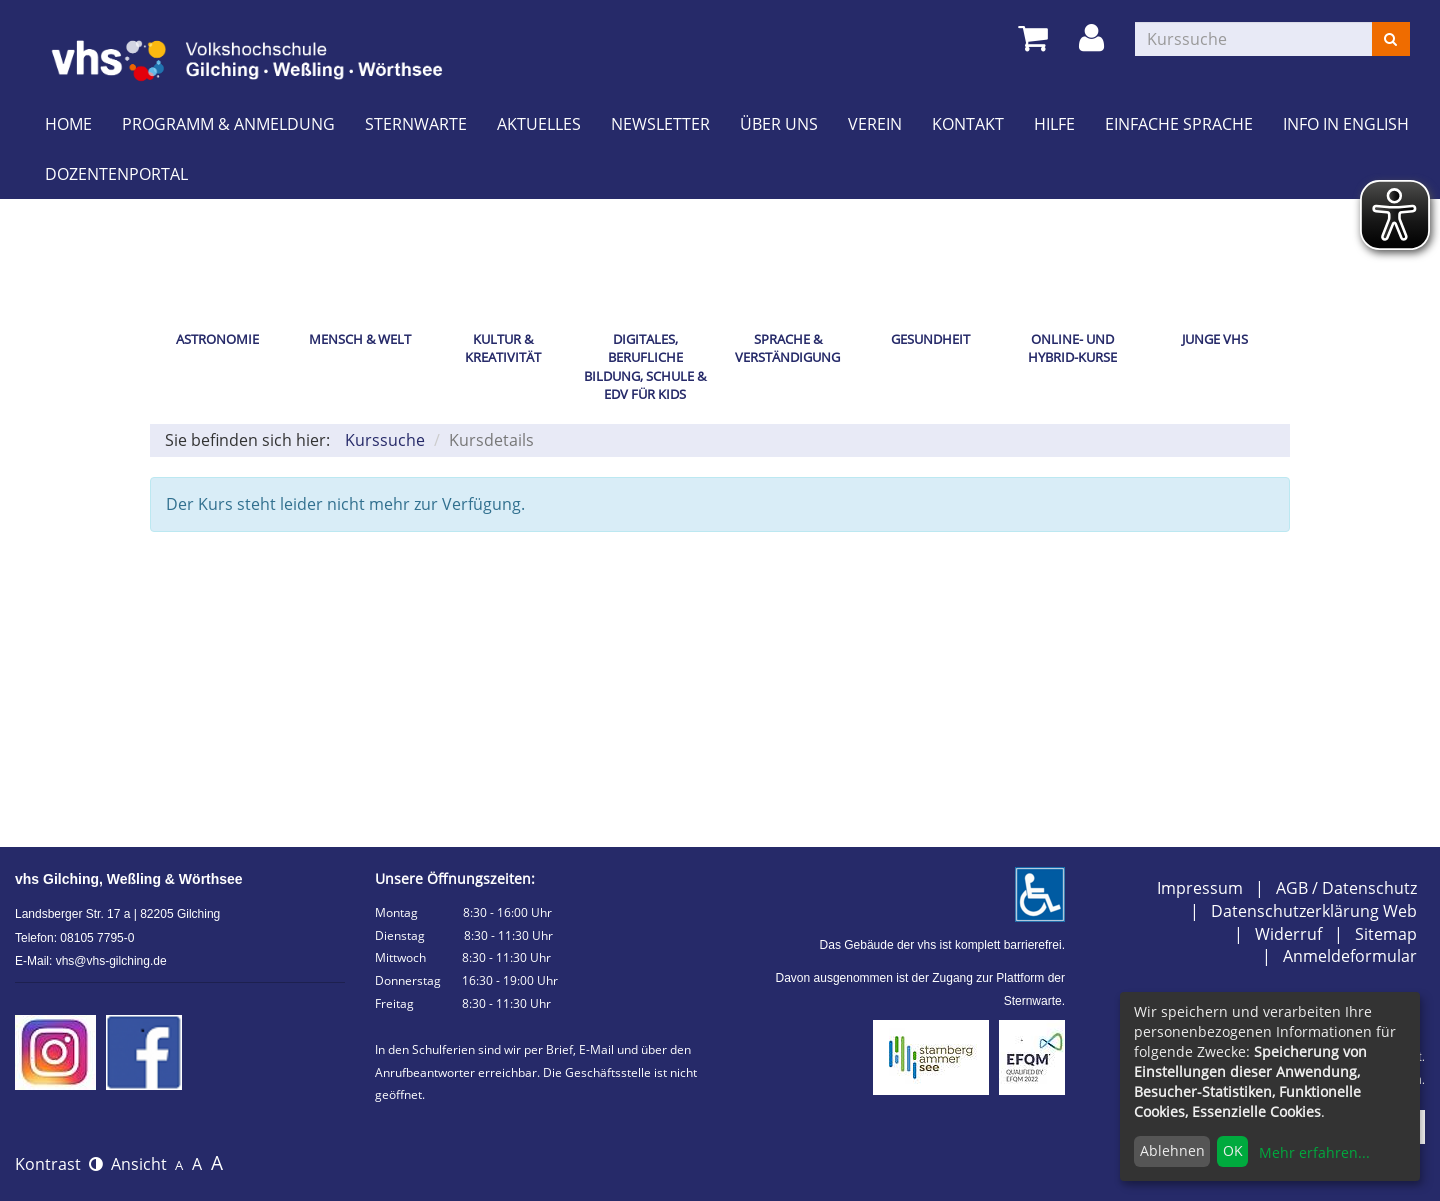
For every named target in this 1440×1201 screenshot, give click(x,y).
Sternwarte (416, 124)
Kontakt (968, 124)
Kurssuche (385, 440)
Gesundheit (930, 339)
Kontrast (59, 1164)
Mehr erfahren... (1314, 1152)
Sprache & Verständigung (787, 348)
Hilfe (1054, 124)
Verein (875, 124)
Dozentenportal (116, 174)
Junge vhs (1215, 339)
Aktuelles (539, 124)
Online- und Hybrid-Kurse (1072, 348)
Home (68, 124)
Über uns (779, 124)
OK (1233, 1150)
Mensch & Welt (360, 339)
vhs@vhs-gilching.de (111, 961)
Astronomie (217, 339)
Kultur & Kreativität (503, 348)
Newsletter (660, 124)
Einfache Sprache (1179, 124)
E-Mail (596, 1049)
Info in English (1346, 124)
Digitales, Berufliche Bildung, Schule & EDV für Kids (645, 367)
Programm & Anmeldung (228, 124)
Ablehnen (1172, 1150)
